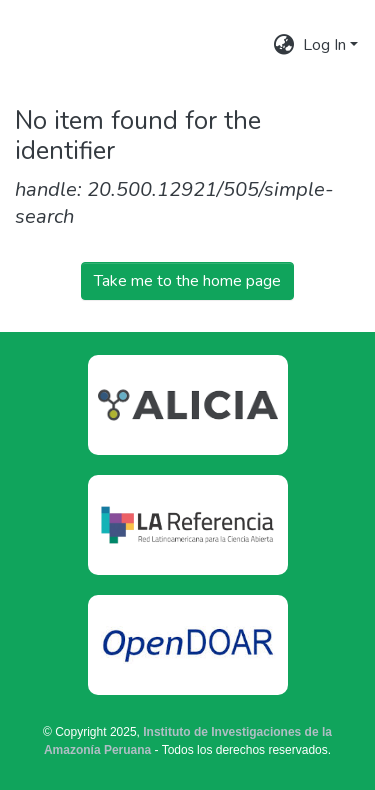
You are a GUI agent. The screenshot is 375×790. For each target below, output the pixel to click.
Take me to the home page (187, 281)
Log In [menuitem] (324, 45)
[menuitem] (284, 45)
